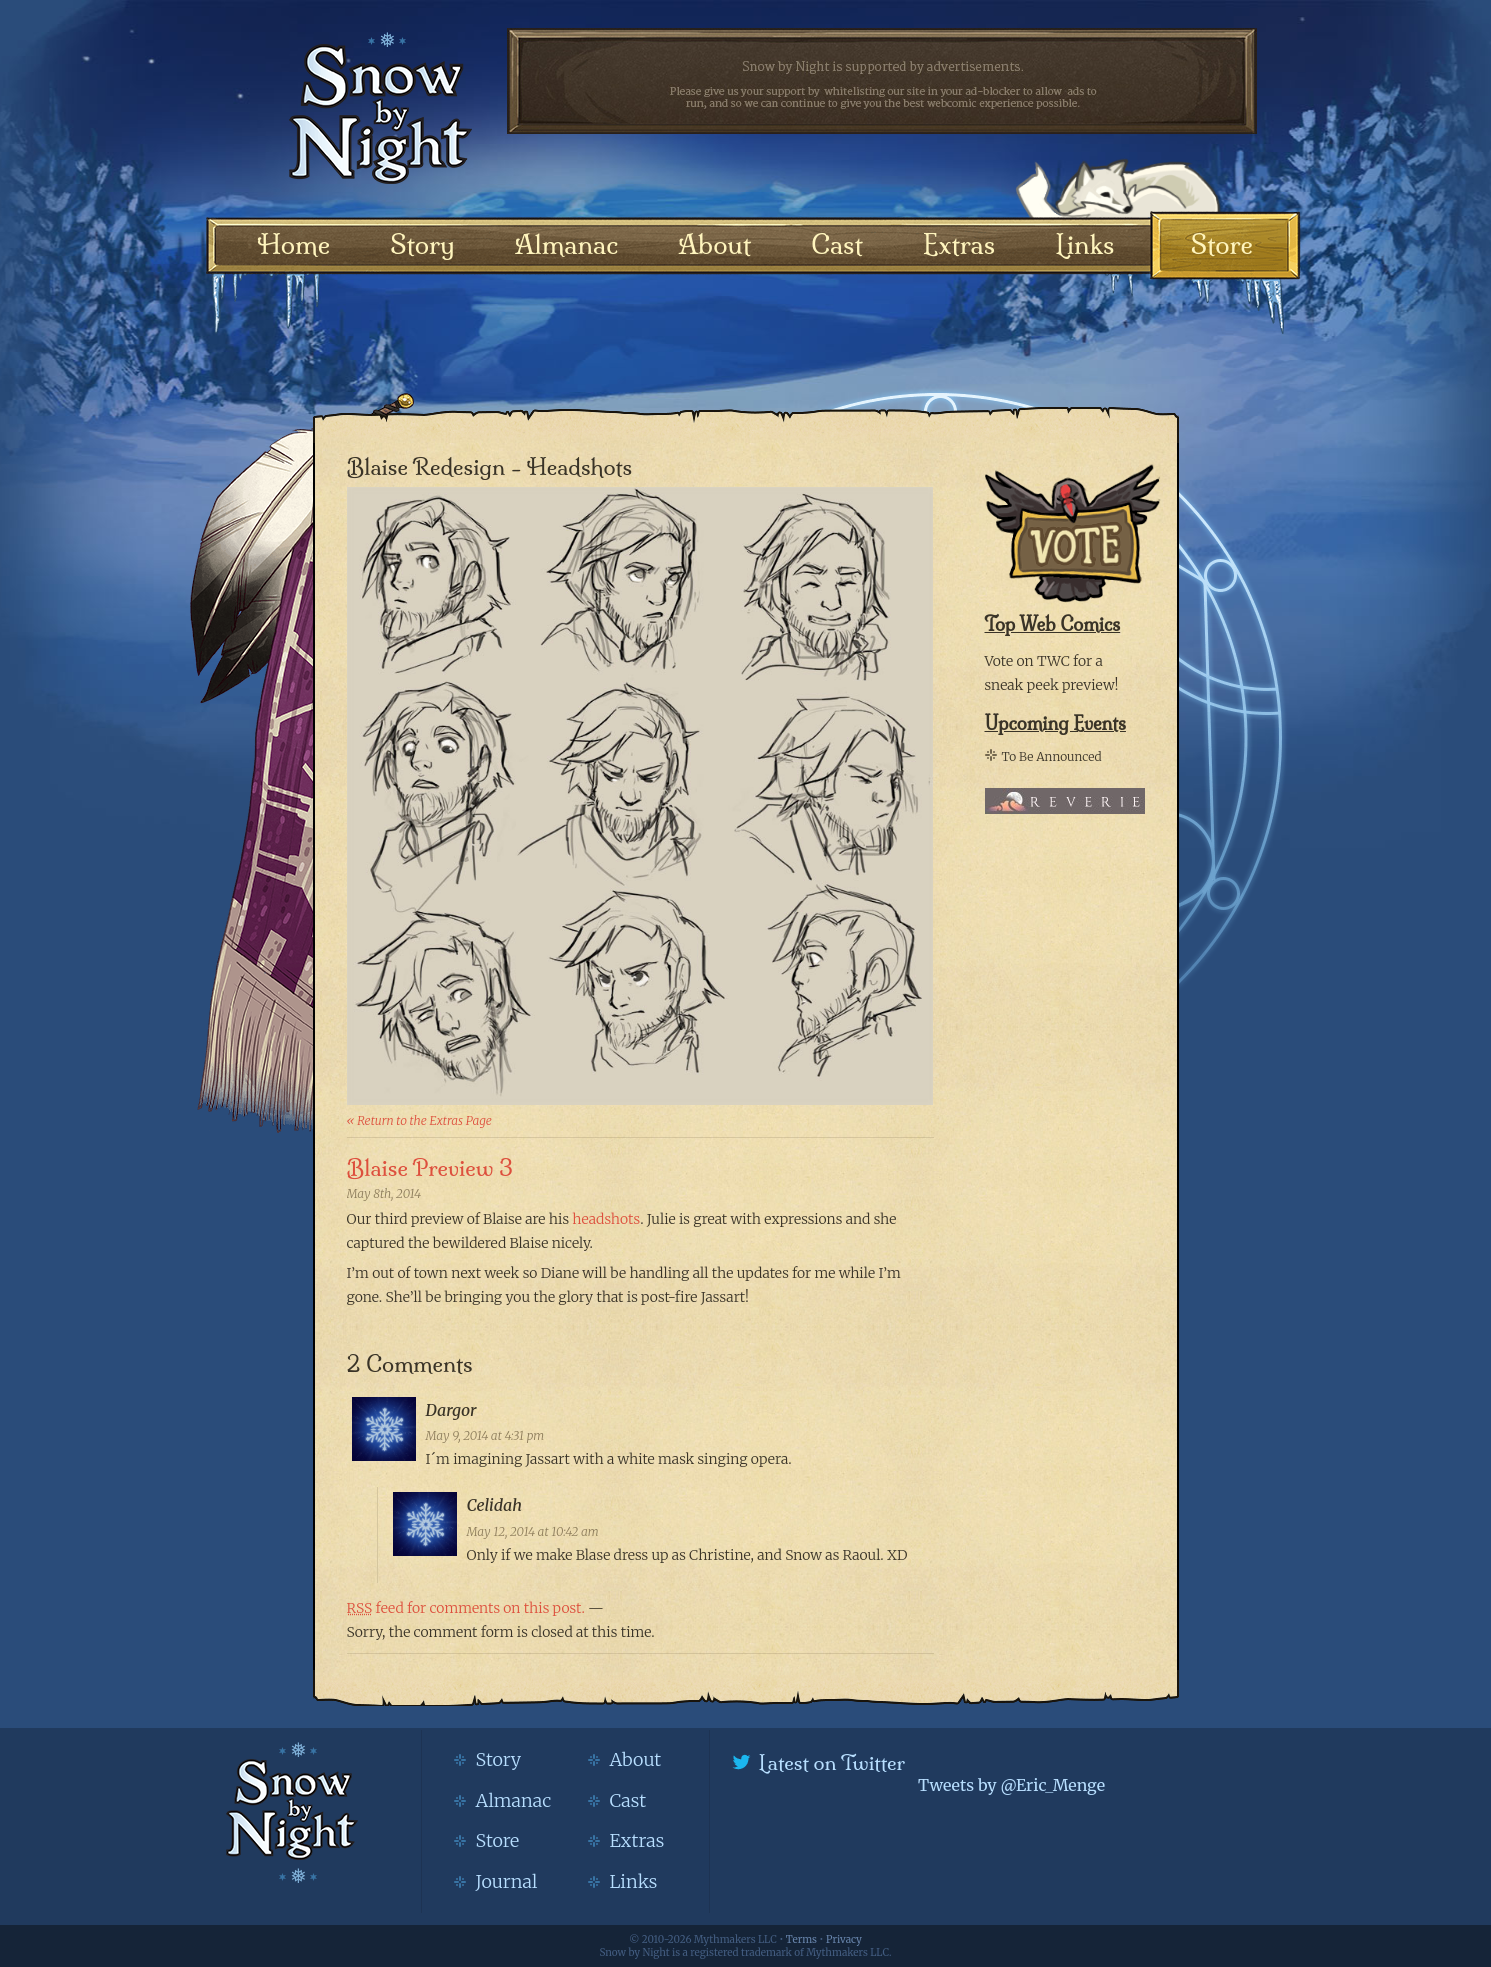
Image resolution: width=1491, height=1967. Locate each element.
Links (1084, 244)
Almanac (566, 244)
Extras (959, 244)
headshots (606, 1219)
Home (294, 244)
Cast (837, 244)
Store (1222, 244)
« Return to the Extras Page (419, 1120)
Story (422, 244)
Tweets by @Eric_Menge (1011, 1785)
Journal (507, 1881)
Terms (801, 1939)
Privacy (844, 1939)
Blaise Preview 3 (430, 1168)
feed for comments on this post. (466, 1608)
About (714, 244)
